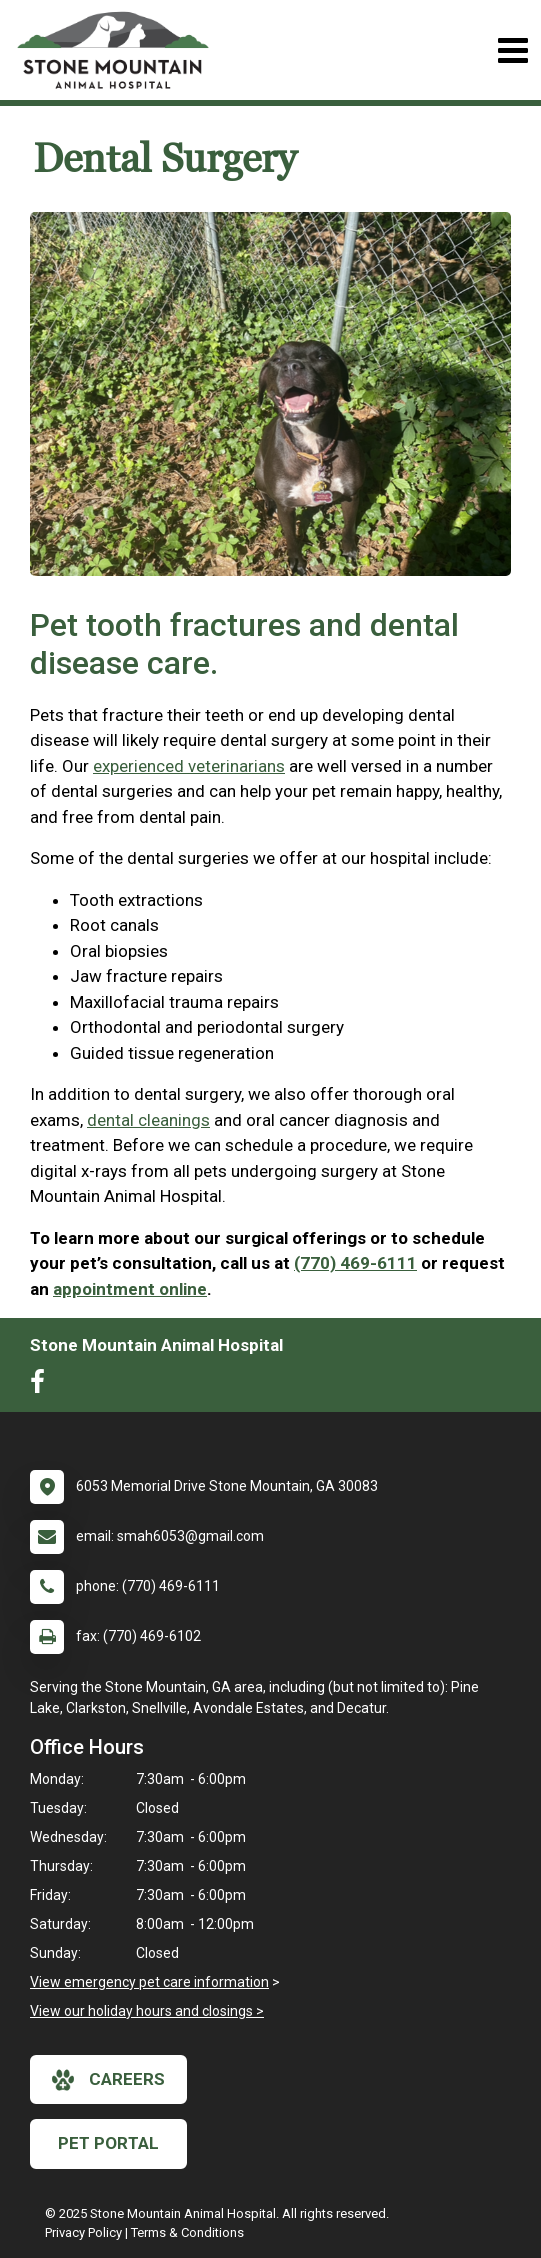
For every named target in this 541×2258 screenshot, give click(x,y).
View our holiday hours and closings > (147, 2011)
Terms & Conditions (187, 2232)
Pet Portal (108, 2143)
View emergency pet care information (149, 1982)
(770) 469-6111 (355, 1263)
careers (108, 2080)
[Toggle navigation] (512, 50)
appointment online (130, 1289)
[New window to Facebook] (42, 1386)
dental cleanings (148, 1120)
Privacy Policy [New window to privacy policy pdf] (83, 2232)
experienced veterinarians (189, 766)
